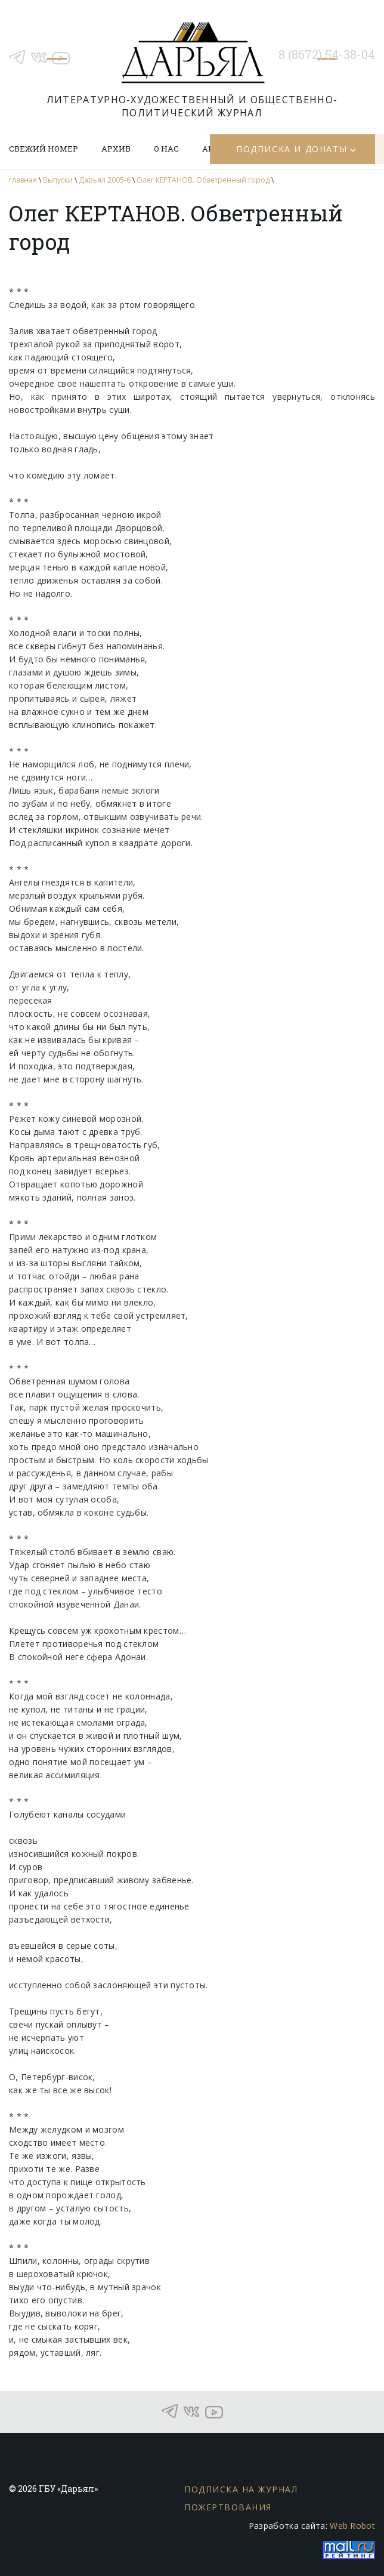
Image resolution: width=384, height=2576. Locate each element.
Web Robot (352, 2525)
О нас (166, 148)
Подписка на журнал (241, 2489)
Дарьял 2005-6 (105, 180)
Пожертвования (228, 2507)
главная (23, 180)
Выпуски (58, 180)
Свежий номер (43, 148)
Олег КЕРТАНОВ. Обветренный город (203, 180)
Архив (116, 148)
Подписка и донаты (291, 149)
